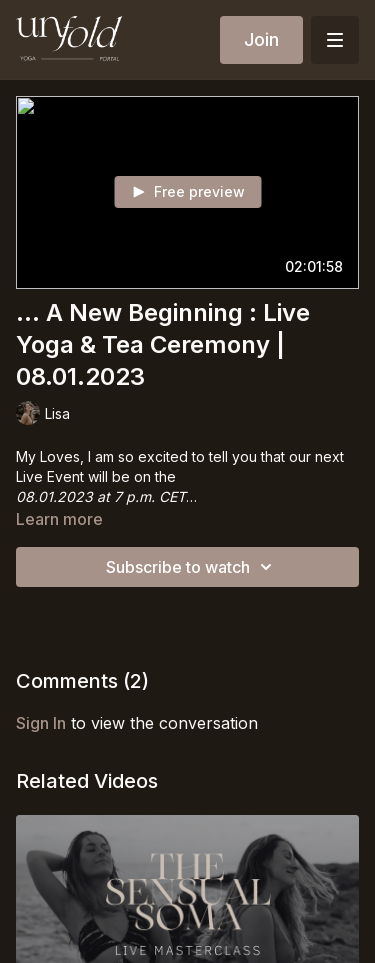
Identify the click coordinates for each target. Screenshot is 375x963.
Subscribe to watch (192, 567)
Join (261, 39)
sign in (41, 723)
